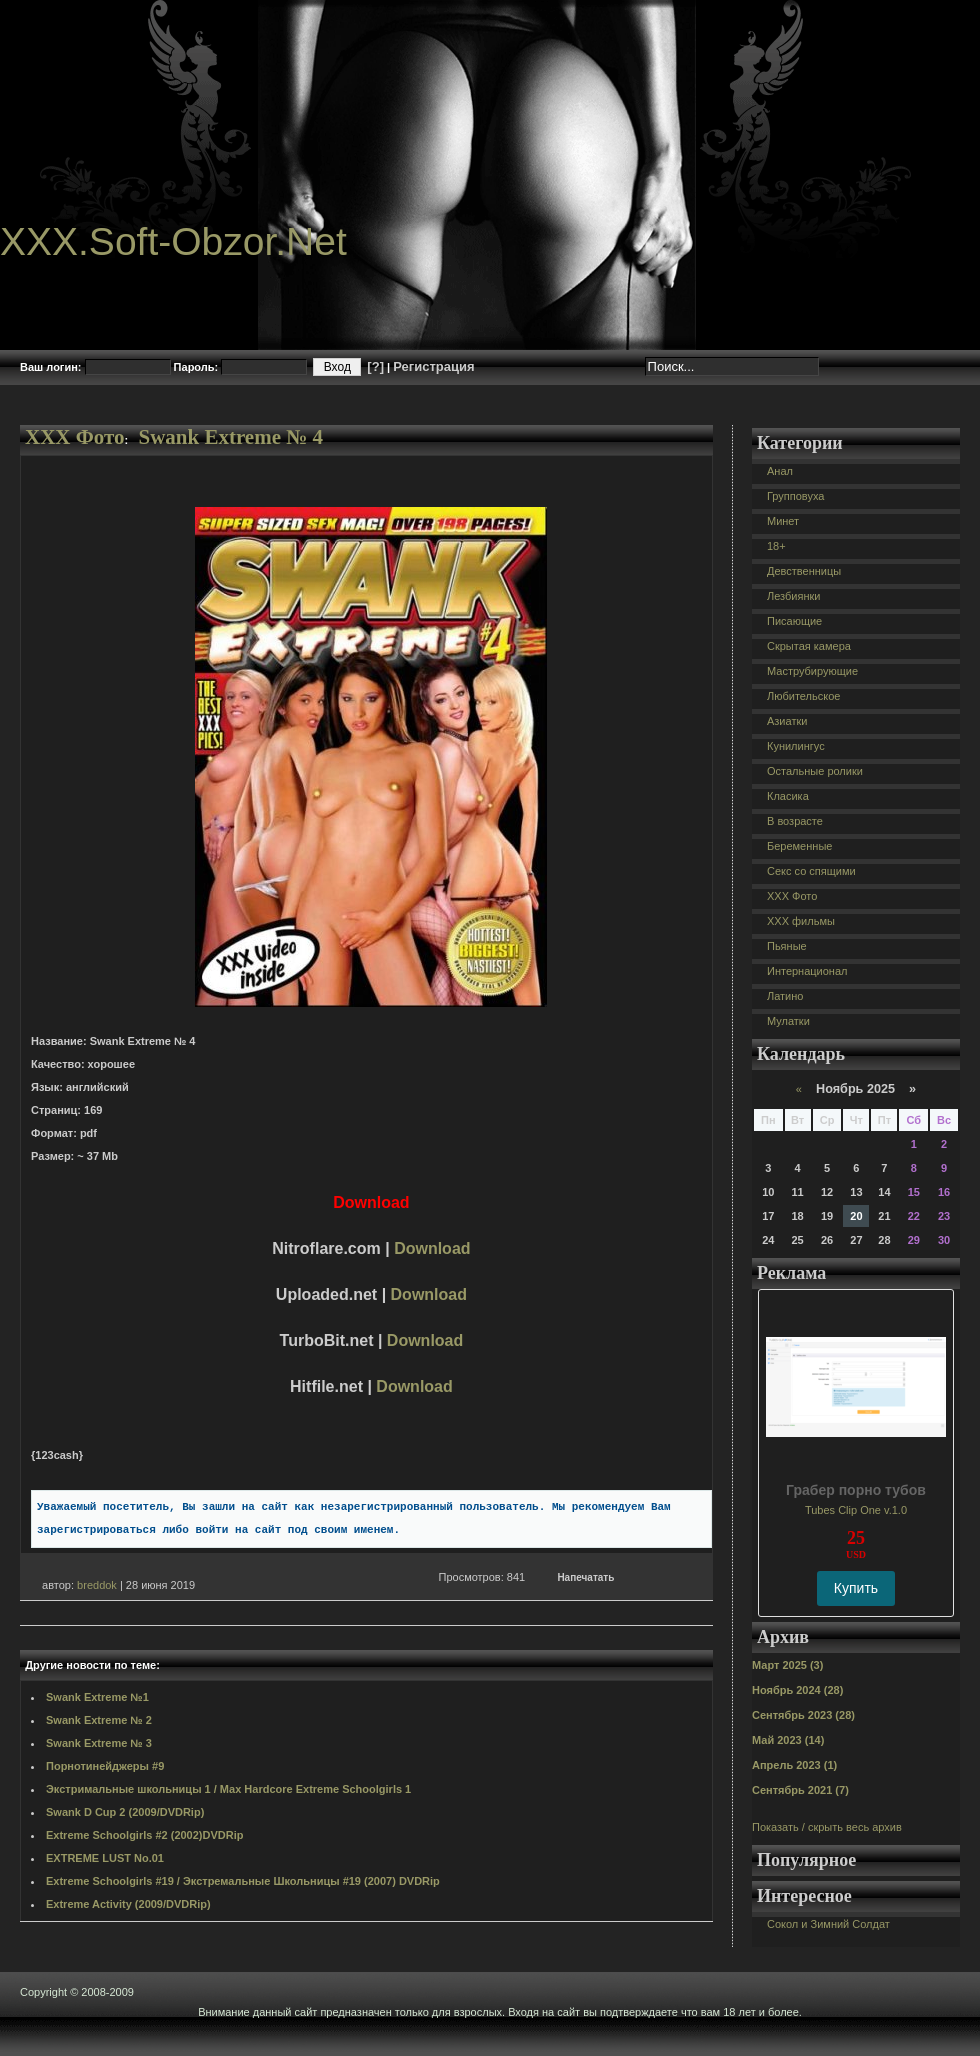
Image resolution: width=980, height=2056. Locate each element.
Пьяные (787, 946)
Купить (856, 1588)
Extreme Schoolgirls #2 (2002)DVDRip (144, 1835)
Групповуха (795, 496)
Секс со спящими (811, 871)
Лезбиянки (793, 596)
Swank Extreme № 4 (230, 437)
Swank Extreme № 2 (99, 1720)
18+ (776, 546)
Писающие (794, 621)
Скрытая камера (809, 646)
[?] (375, 366)
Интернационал (807, 971)
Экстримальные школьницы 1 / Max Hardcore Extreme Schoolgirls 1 (228, 1789)
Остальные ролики (815, 771)
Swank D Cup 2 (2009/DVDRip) (125, 1812)
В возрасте (795, 821)
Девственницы (804, 571)
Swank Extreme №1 (97, 1697)
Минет (783, 521)
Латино (785, 996)
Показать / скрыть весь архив (827, 1827)
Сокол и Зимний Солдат (828, 1924)
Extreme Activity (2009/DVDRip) (128, 1904)
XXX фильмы (801, 921)
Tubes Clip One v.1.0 (856, 1510)
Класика (788, 796)
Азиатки (787, 721)
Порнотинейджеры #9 (105, 1766)
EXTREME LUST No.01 (105, 1858)
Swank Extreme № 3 (99, 1743)
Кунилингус (796, 746)
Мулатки (788, 1021)
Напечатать (585, 1577)
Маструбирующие (812, 671)
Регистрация (433, 366)
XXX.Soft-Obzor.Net (173, 241)
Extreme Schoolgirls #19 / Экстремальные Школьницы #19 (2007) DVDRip (243, 1881)
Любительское (803, 696)
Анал (780, 471)
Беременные (799, 846)
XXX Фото (75, 437)
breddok (97, 1585)
